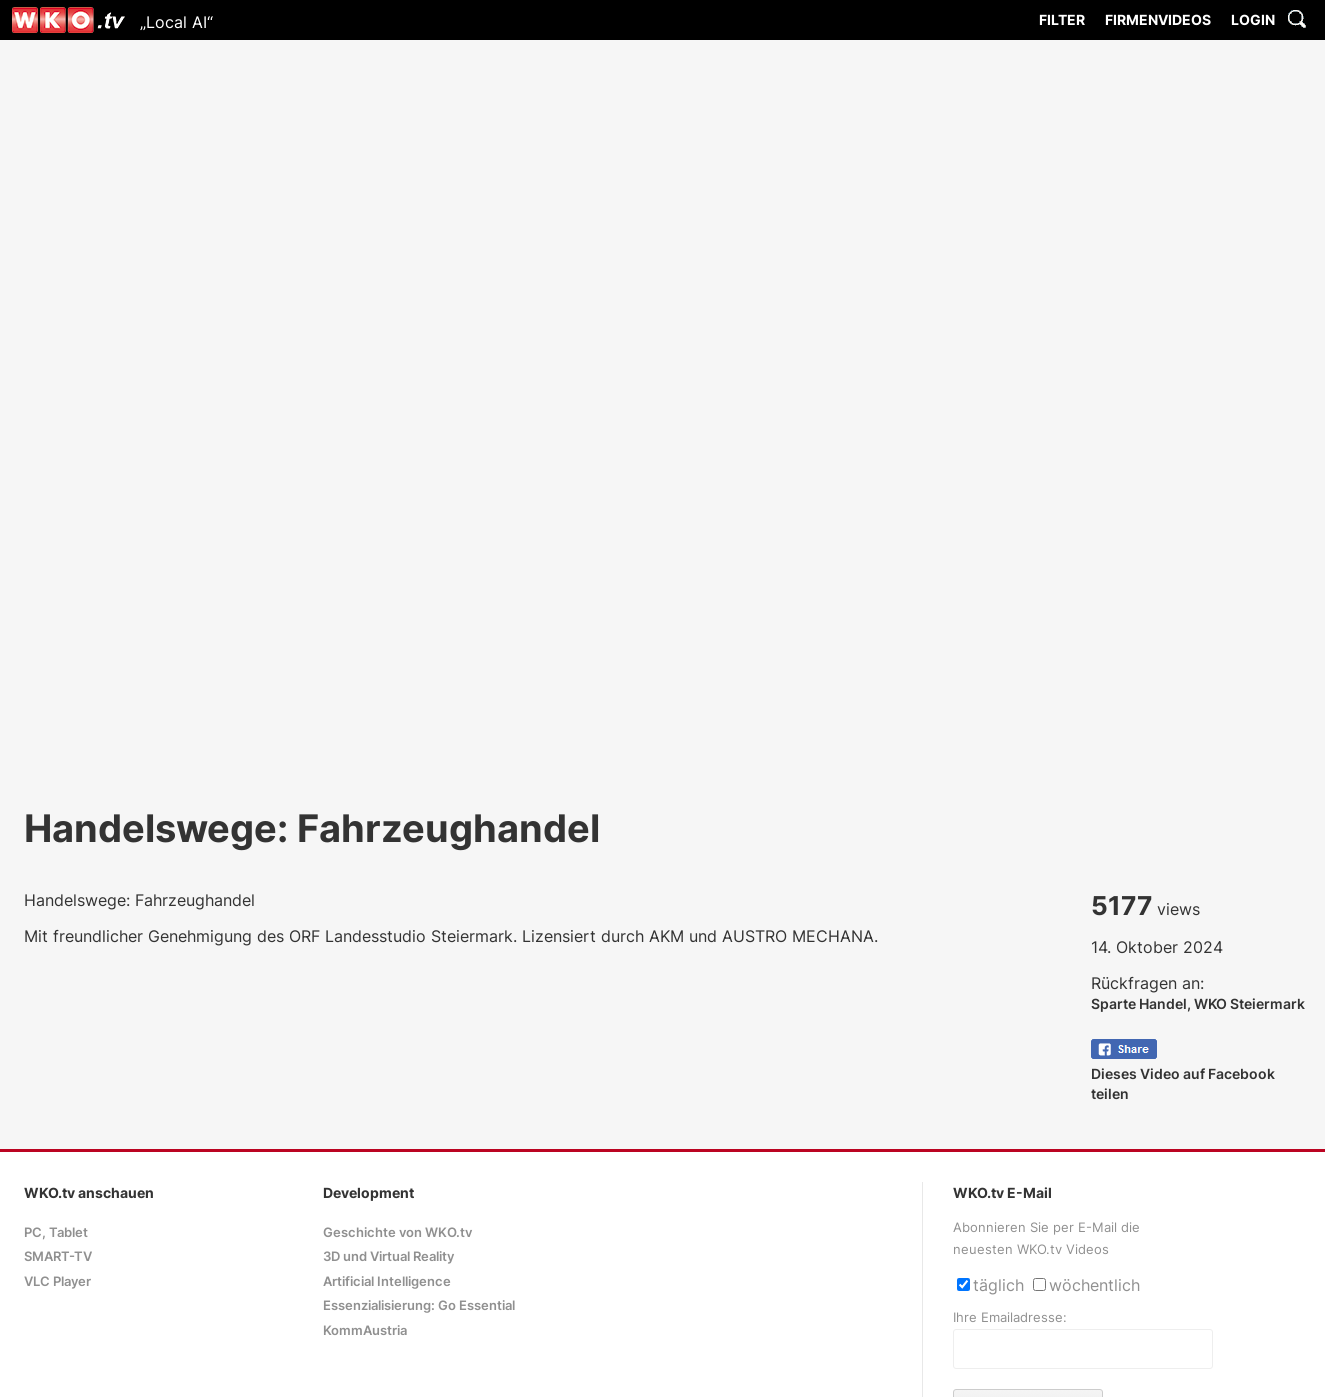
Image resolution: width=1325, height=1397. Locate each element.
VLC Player (57, 1281)
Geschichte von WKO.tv (397, 1232)
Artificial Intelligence (387, 1281)
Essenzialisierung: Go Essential (419, 1305)
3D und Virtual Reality (388, 1256)
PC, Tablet (56, 1232)
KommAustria (365, 1330)
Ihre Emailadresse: (1010, 1317)
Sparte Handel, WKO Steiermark (1198, 1003)
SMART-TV (58, 1256)
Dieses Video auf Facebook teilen (1183, 1073)
